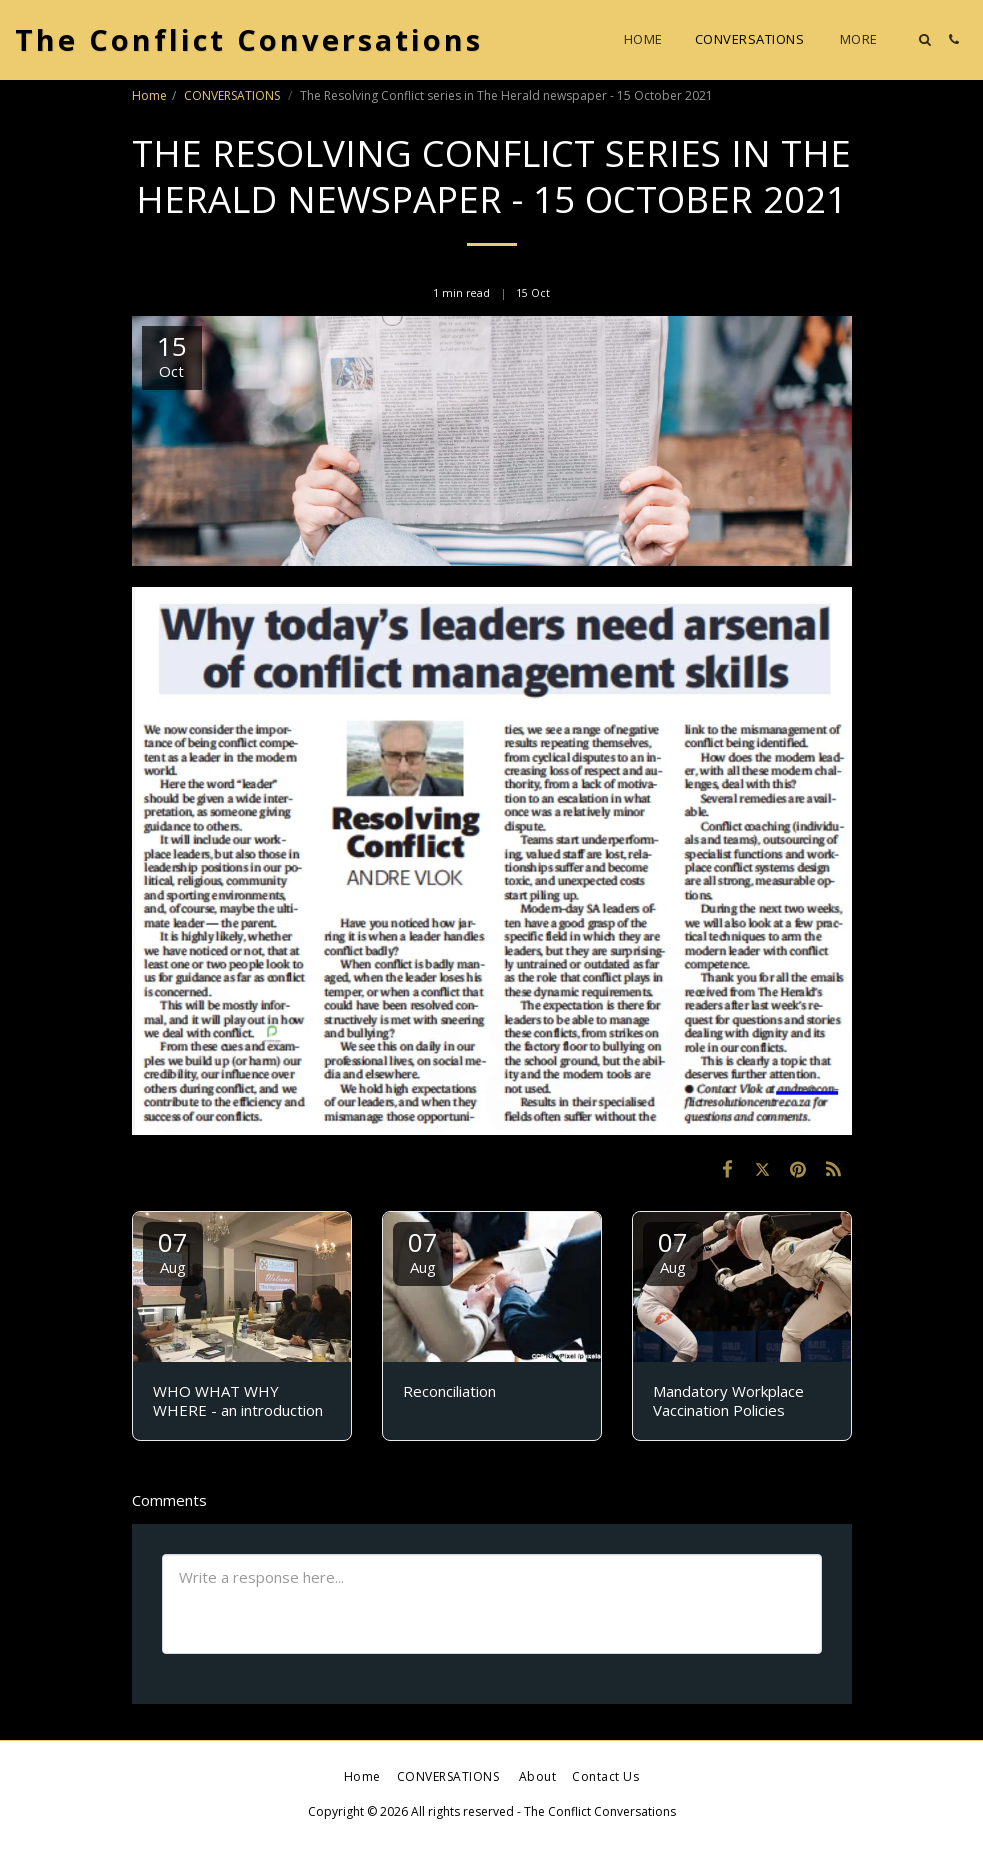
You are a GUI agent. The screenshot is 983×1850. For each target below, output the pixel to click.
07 (173, 1250)
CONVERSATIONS (233, 95)
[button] (924, 39)
